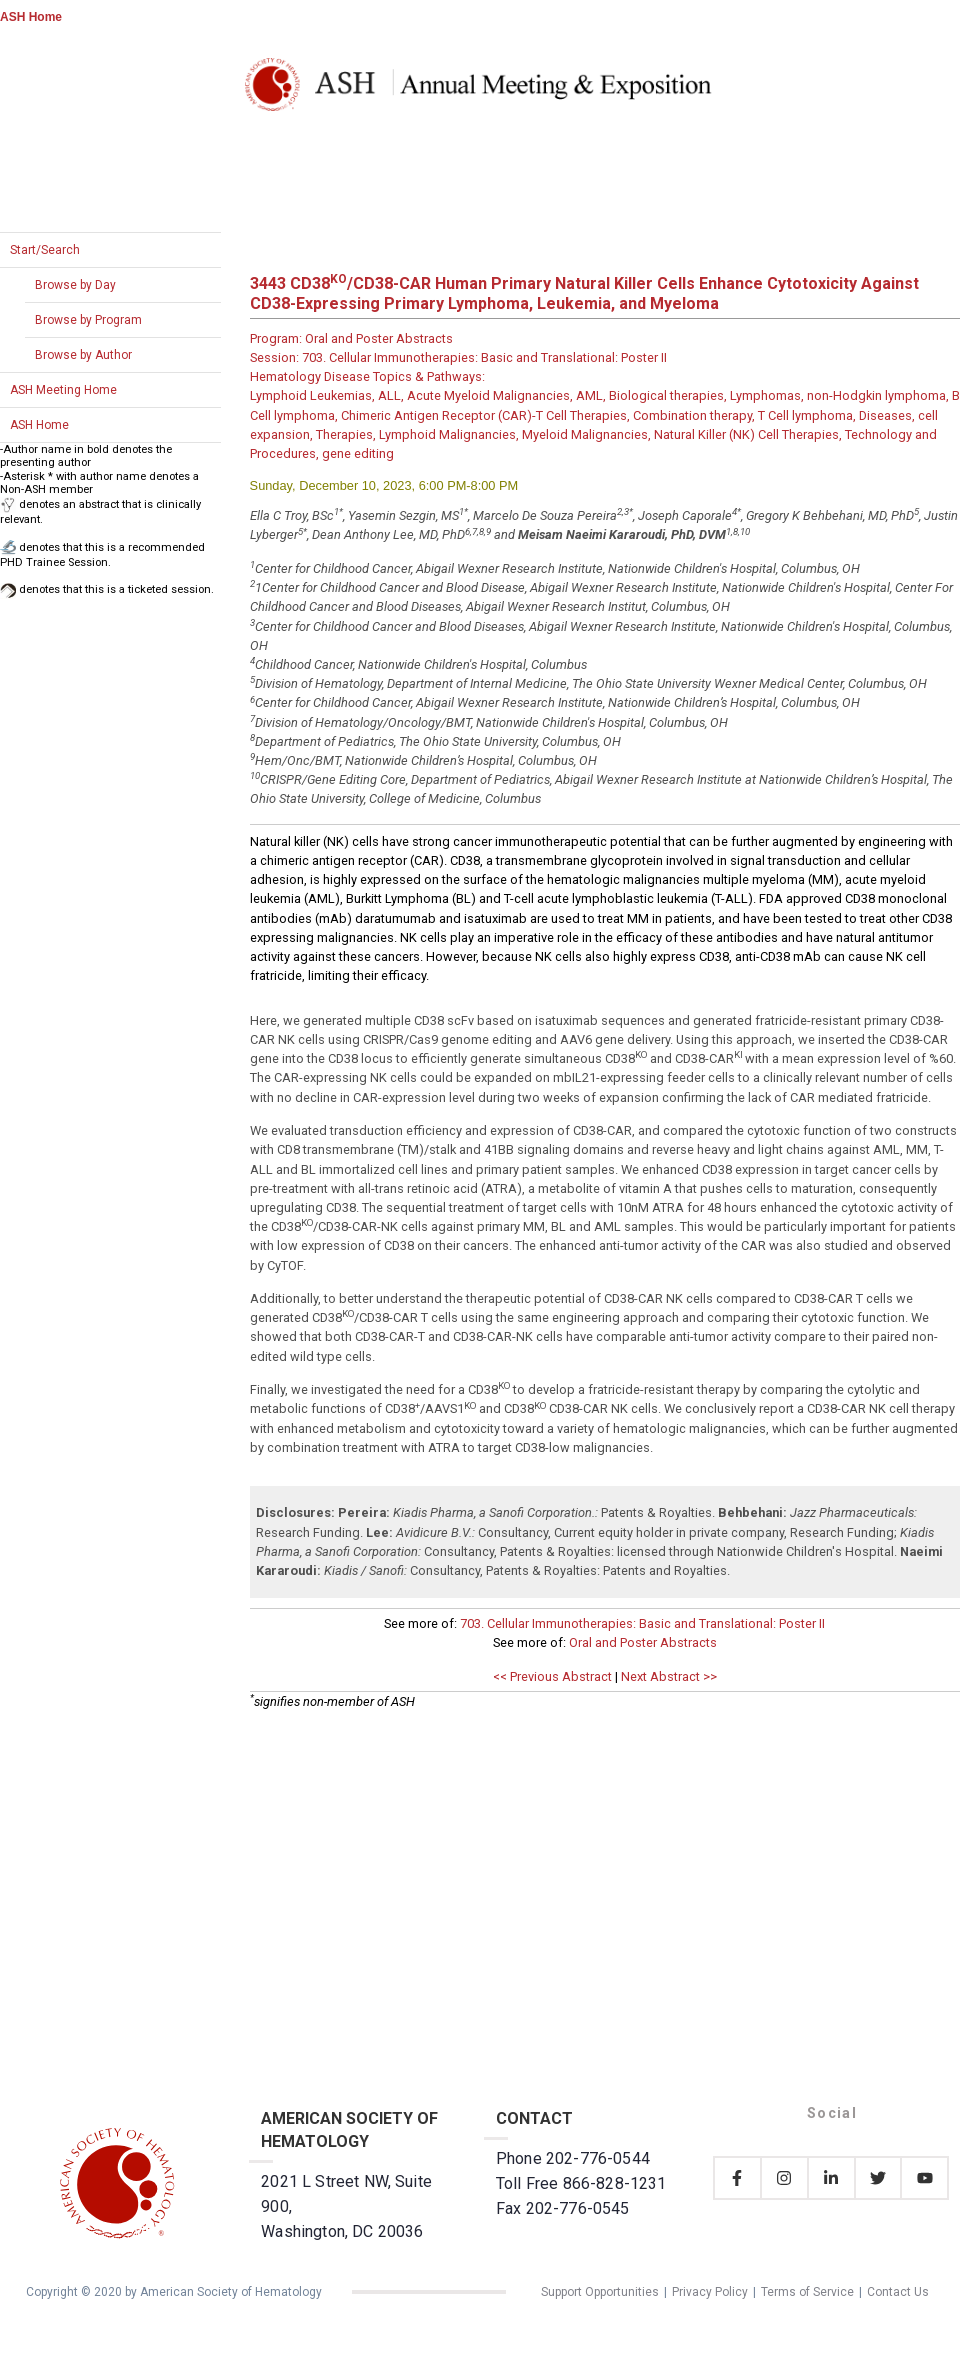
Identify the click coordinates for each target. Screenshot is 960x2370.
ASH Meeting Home (63, 390)
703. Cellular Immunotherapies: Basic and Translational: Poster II (642, 1623)
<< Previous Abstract (552, 1676)
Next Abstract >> (669, 1676)
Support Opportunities (600, 2292)
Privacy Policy (710, 2292)
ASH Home (31, 17)
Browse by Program (88, 320)
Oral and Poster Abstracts (643, 1642)
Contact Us (898, 2292)
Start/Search (45, 250)
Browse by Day (75, 285)
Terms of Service (807, 2292)
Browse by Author (83, 355)
